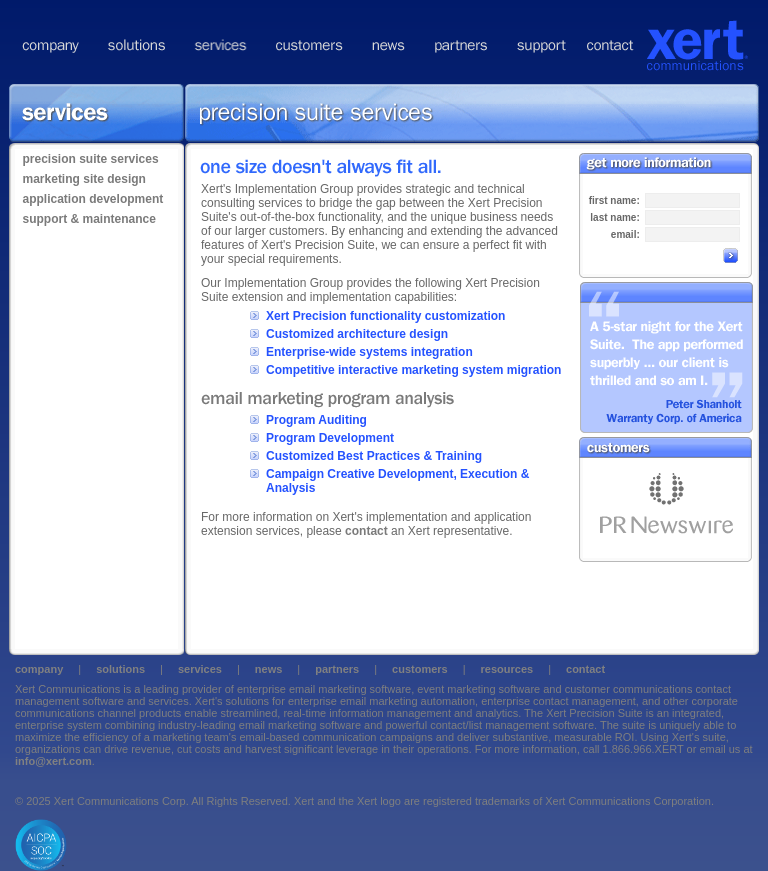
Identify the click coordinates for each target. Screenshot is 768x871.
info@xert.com (53, 761)
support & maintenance (89, 219)
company (39, 669)
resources (507, 669)
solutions (120, 669)
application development (93, 199)
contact (366, 531)
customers (420, 669)
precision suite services (91, 159)
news (269, 669)
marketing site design (84, 179)
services (200, 669)
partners (337, 669)
